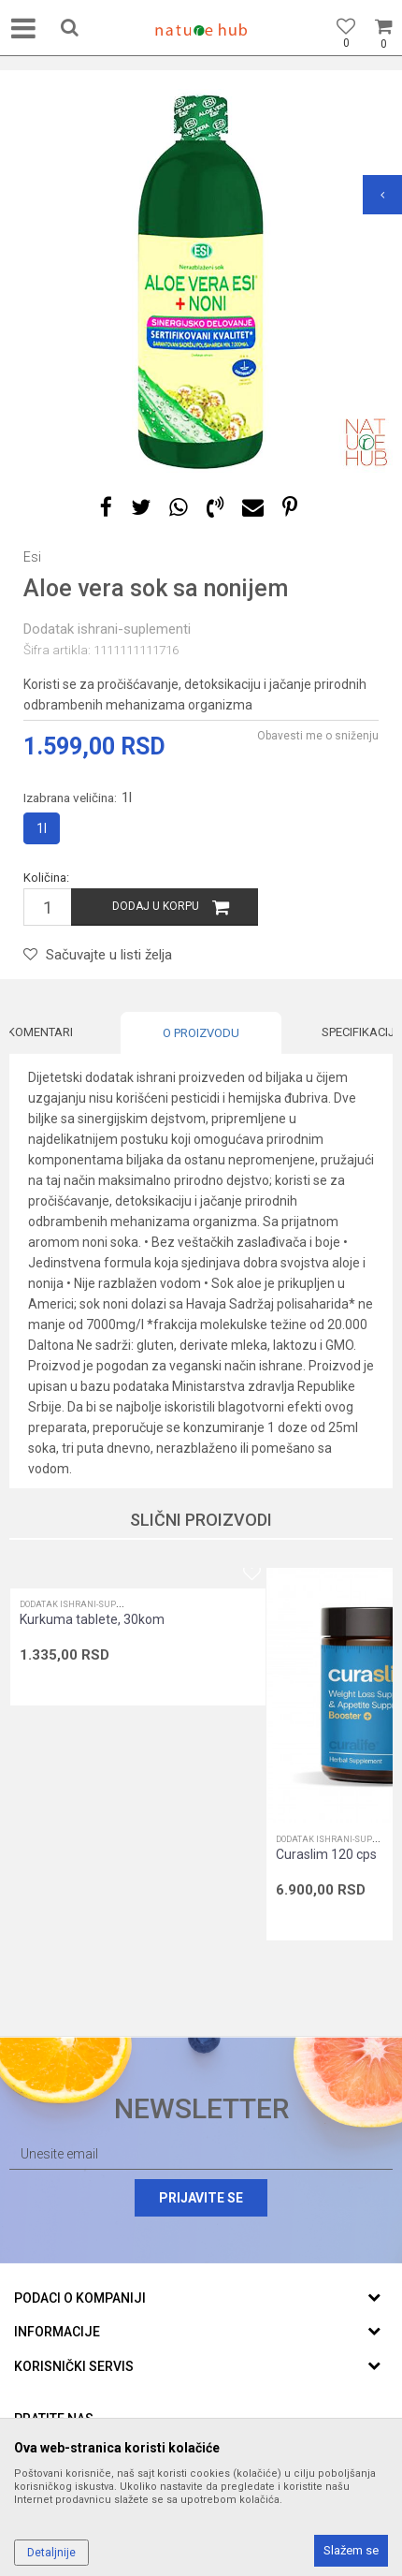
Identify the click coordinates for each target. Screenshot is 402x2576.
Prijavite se (201, 2197)
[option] (201, 281)
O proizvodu (201, 1033)
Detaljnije (51, 2552)
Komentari (40, 1032)
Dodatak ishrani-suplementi (107, 629)
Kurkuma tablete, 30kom (92, 1619)
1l (41, 828)
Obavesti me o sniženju (318, 735)
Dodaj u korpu (155, 906)
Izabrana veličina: (77, 797)
